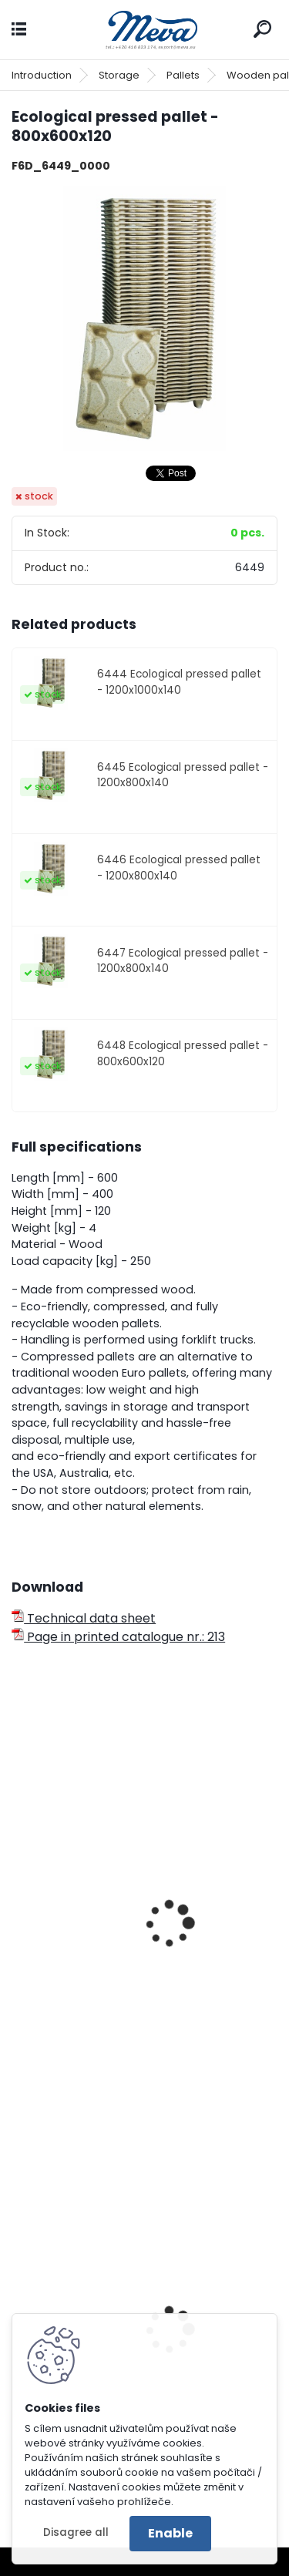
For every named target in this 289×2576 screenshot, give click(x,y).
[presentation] (18, 1903)
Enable (170, 2533)
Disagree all (76, 2532)
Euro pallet (54, 2003)
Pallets (183, 75)
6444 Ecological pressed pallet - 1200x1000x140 (179, 682)
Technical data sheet (84, 1618)
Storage (119, 75)
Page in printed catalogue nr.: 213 (118, 1637)
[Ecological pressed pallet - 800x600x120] (144, 319)
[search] (262, 29)
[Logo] (145, 29)
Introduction (42, 75)
